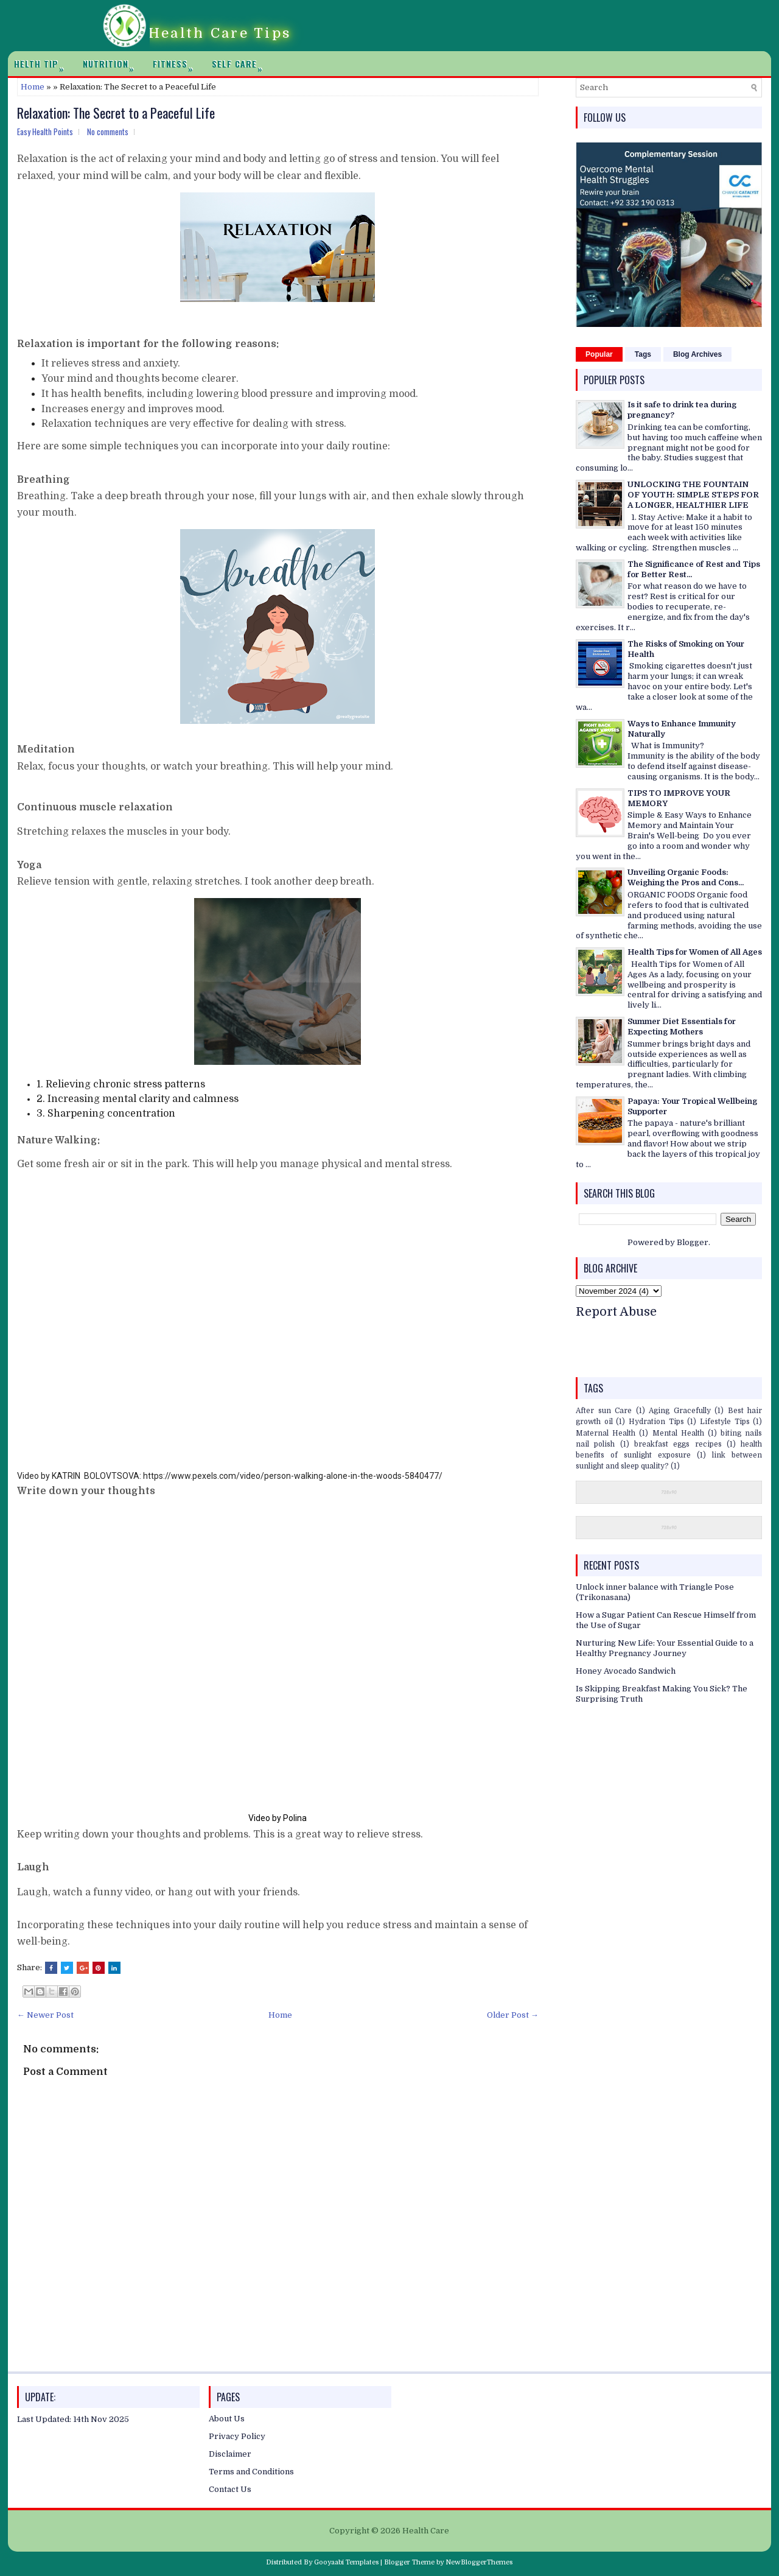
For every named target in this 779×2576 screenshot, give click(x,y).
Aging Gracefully (680, 1410)
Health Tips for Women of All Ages (694, 951)
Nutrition (112, 64)
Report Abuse (616, 1312)
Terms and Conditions (251, 2471)
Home (32, 86)
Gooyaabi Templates (346, 2562)
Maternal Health (605, 1433)
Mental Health (678, 1433)
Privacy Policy (237, 2436)
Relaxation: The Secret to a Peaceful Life (116, 112)
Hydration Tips (656, 1421)
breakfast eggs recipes (678, 1444)
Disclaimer (230, 2453)
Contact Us (230, 2489)
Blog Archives (697, 354)
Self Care (240, 64)
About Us (227, 2418)
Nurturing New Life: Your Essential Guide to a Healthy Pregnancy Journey (664, 1648)
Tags (643, 354)
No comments (107, 131)
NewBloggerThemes (478, 2562)
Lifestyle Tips (725, 1421)
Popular (599, 354)
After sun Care (604, 1410)
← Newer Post (45, 2015)
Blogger (692, 1242)
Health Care (425, 2530)
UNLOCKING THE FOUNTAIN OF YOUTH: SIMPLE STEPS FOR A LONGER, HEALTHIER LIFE (693, 495)
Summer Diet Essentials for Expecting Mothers (681, 1026)
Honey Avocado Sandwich (626, 1671)
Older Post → (513, 2015)
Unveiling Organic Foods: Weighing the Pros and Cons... (685, 877)
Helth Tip (42, 64)
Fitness (176, 64)
